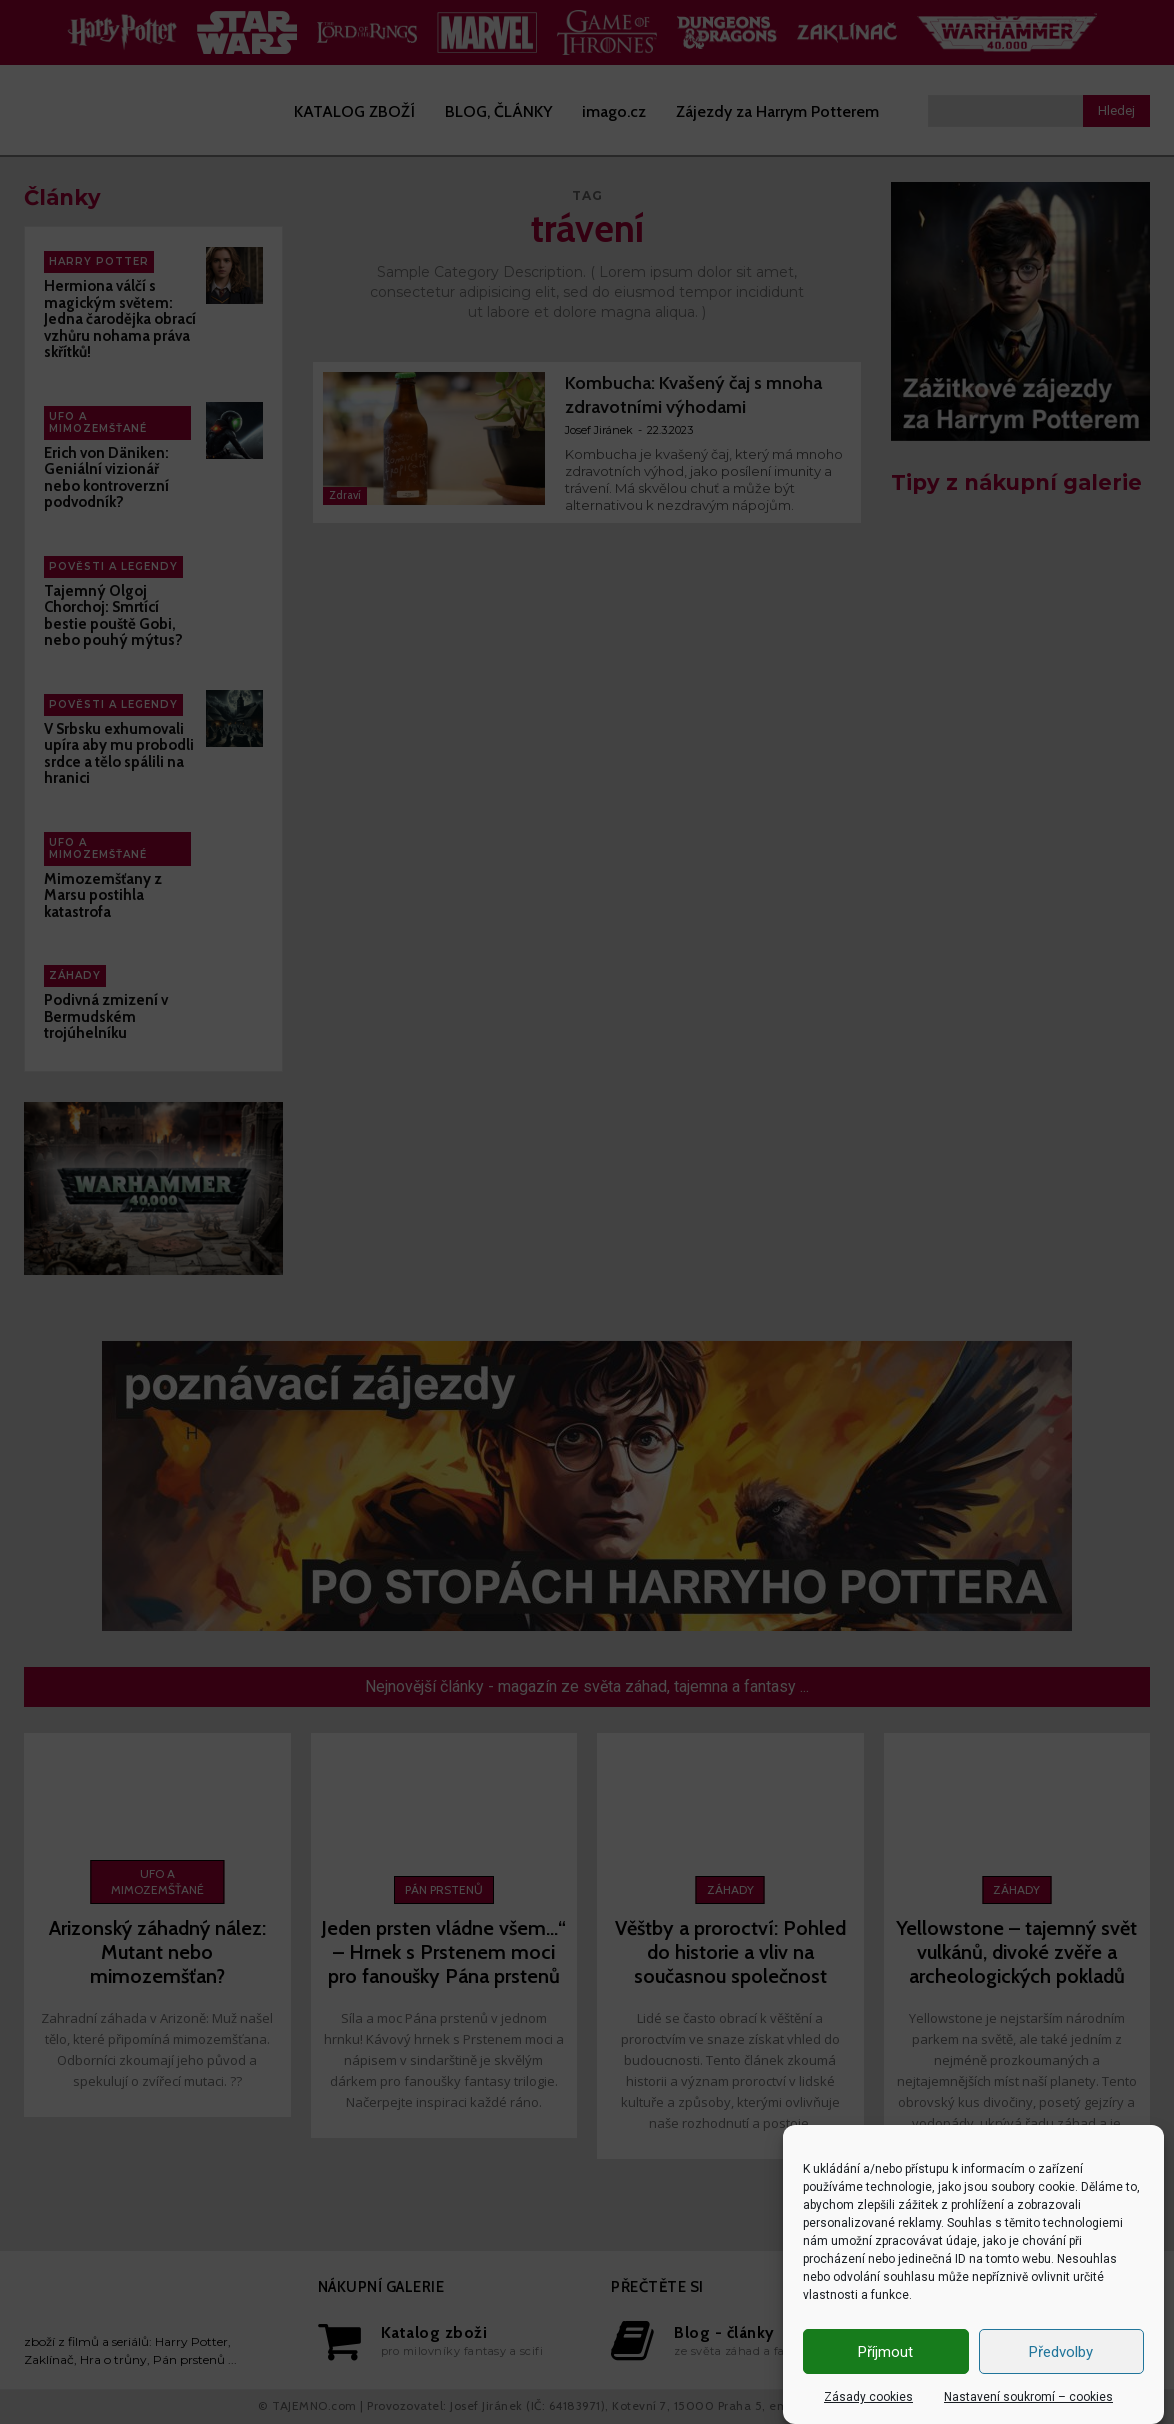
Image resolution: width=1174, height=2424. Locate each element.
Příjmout (885, 2352)
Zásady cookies (868, 2397)
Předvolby (1061, 2352)
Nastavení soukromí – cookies (1028, 2397)
